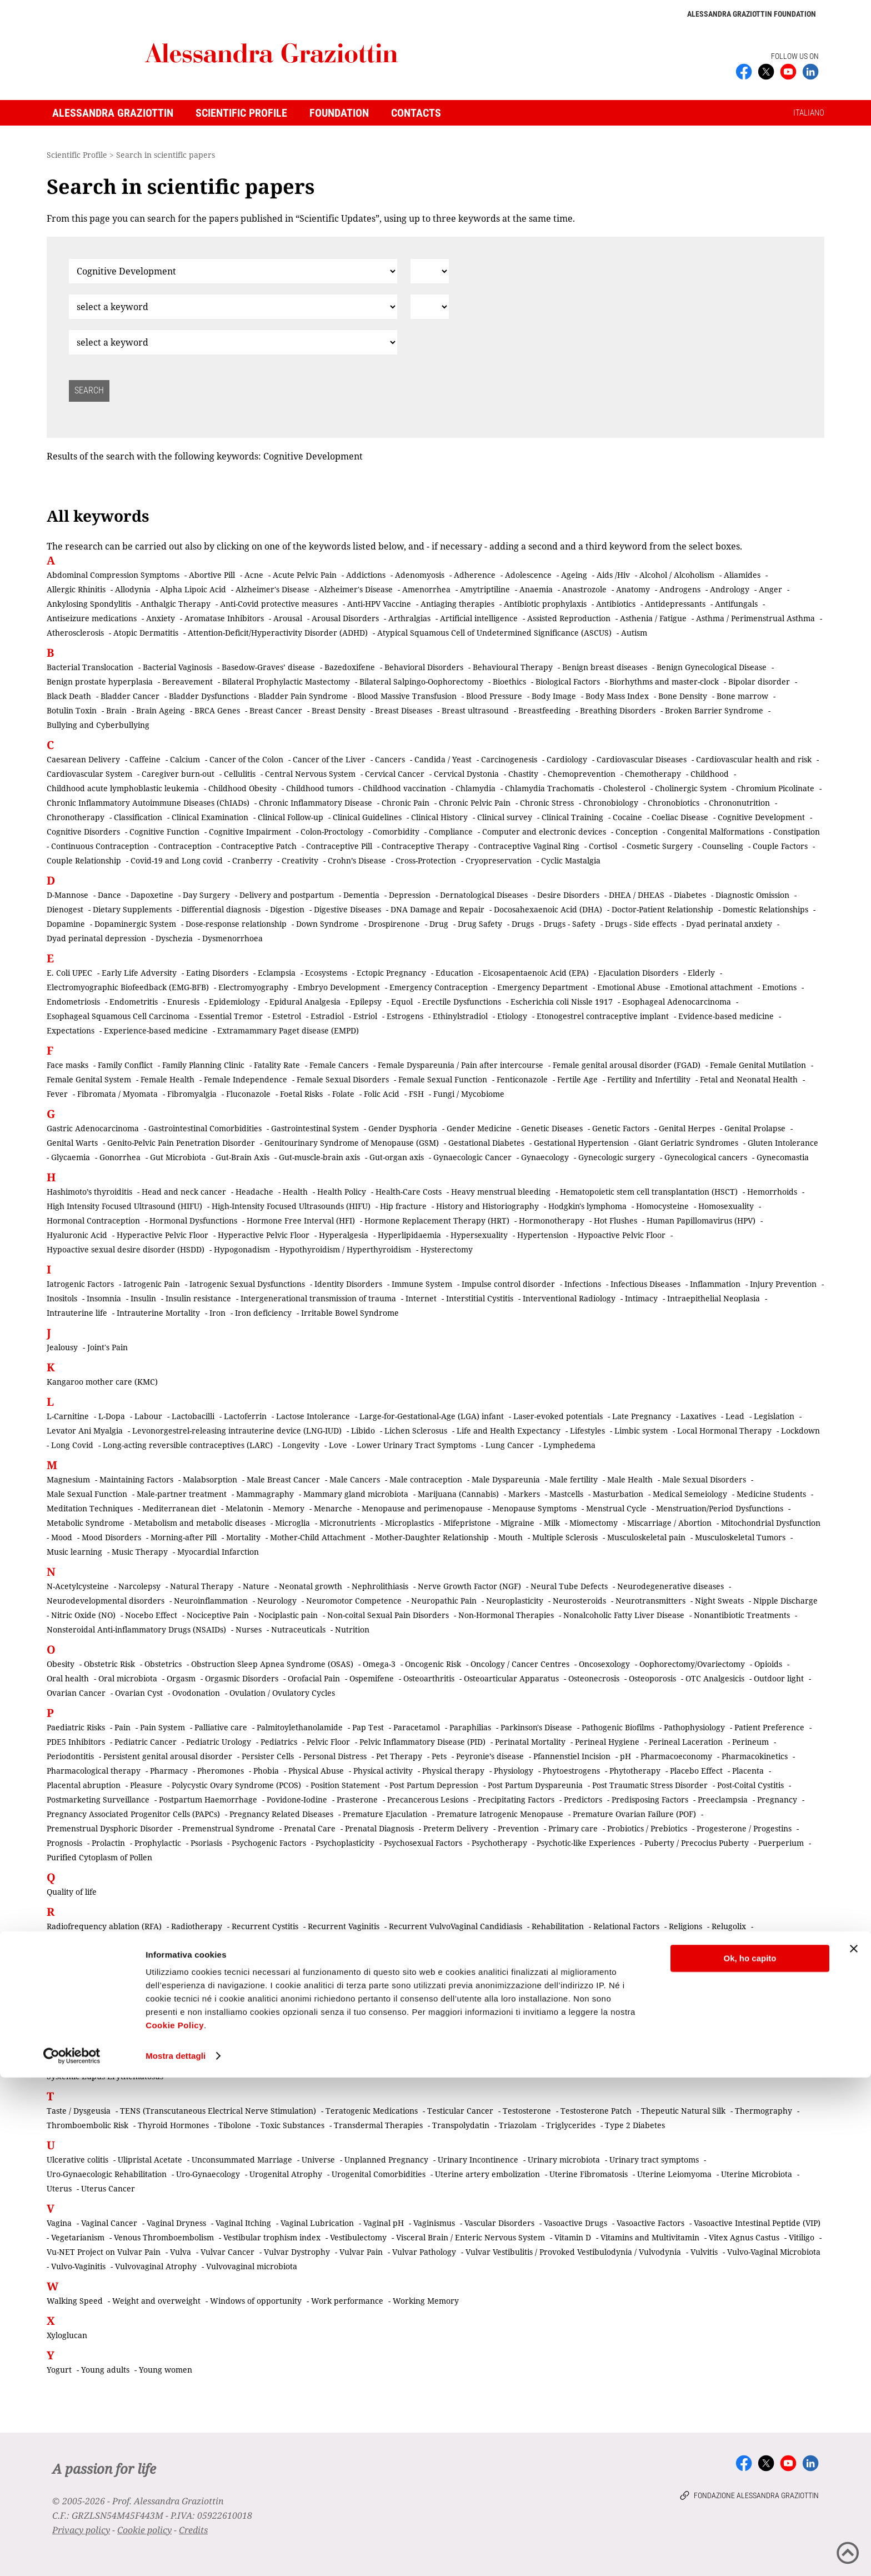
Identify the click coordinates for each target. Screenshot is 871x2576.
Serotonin (746, 1989)
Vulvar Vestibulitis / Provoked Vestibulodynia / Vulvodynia (573, 2251)
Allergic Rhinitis (76, 589)
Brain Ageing (160, 710)
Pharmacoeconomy (676, 1756)
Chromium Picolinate (775, 788)
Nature (256, 1586)
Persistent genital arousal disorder (167, 1756)
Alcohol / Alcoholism (676, 575)
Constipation (796, 831)
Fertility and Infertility (648, 1079)
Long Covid (72, 1445)
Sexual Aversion (512, 2004)
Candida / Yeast (443, 759)
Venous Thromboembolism (164, 2237)
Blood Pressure (494, 696)
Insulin (143, 1298)
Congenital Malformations (715, 831)
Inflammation (715, 1284)
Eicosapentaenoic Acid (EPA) (536, 972)
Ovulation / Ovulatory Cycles (282, 1693)
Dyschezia (174, 938)
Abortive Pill (212, 575)
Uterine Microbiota (756, 2174)
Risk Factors (193, 1955)
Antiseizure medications (92, 618)
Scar (327, 1989)
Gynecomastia (783, 1157)
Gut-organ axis (396, 1157)
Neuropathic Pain (444, 1600)
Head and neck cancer (184, 1191)
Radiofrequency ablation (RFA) (104, 1926)
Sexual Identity (150, 2018)
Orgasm (181, 1678)
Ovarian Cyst (139, 1693)
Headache (254, 1191)
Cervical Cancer (394, 773)
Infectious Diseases (645, 1284)
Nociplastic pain (288, 1615)
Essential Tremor (231, 1016)
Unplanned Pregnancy (386, 2159)
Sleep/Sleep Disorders (591, 2033)
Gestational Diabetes (486, 1142)
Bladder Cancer (130, 696)
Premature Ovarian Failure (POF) (634, 1814)
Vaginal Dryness (176, 2223)
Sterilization (478, 2061)
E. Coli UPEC (69, 972)
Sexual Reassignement (472, 2018)
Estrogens (405, 1016)
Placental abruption (84, 1785)
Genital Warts (72, 1142)
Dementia (361, 895)
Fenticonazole (522, 1079)
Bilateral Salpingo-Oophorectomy (421, 681)
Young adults (105, 2369)
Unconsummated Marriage (242, 2159)
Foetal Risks (301, 1094)
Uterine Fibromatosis (588, 2174)
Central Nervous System (310, 773)
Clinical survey (504, 817)
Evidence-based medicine (726, 1016)
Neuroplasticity (514, 1600)
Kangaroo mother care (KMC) (102, 1381)
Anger (770, 589)
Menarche (333, 1508)
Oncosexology (604, 1664)
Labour (148, 1416)
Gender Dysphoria (402, 1128)
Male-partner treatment (182, 1494)
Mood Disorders (111, 1537)
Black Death (69, 696)
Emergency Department (542, 987)
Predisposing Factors (650, 1799)
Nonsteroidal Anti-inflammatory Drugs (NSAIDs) (136, 1629)
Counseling (722, 846)
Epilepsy (366, 1001)
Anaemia (536, 589)
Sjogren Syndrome (359, 2033)
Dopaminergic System (135, 923)
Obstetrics (163, 1664)
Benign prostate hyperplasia (100, 681)
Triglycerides (570, 2125)
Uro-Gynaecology (208, 2174)
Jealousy (62, 1347)
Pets (439, 1756)
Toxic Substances (292, 2125)
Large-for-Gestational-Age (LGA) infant (431, 1416)
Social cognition (686, 2047)
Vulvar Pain (361, 2251)
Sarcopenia (236, 1989)
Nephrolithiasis (380, 1586)
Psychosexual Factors (423, 1843)
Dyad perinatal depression (96, 938)
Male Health (630, 1479)
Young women (165, 2369)
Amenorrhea (426, 589)
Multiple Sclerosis (565, 1537)
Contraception (185, 846)
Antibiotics (615, 603)
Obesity (60, 1664)
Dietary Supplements (132, 909)
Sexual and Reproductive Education (330, 2004)
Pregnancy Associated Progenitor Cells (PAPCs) (133, 1814)
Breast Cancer (275, 710)
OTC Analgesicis (714, 1678)
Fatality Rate (277, 1065)
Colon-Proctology (332, 831)
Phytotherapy (634, 1770)
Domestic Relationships (765, 909)
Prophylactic (157, 1843)
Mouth (510, 1537)
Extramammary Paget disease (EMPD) (288, 1030)
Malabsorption (210, 1479)
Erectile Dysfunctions (461, 1001)
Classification (138, 817)
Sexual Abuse (166, 2004)
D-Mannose (67, 895)
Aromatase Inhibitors (224, 618)
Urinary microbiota (564, 2159)
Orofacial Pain (314, 1678)
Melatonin (244, 1508)
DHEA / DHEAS (636, 895)
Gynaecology (545, 1157)
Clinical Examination (210, 817)
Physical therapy (453, 1770)
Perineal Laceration (686, 1741)
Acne (253, 575)
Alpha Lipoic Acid (193, 589)
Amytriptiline (485, 589)
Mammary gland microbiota (355, 1494)
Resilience (292, 1940)
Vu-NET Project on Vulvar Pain (104, 2251)
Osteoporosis (652, 1678)
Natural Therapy (201, 1586)
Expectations (70, 1030)
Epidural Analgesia (305, 1001)
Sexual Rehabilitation (563, 2018)
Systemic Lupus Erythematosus (105, 2076)
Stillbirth (526, 2061)
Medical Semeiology (690, 1494)
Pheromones (220, 1770)
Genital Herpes (687, 1128)
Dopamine (66, 923)
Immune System (422, 1284)
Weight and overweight (156, 2300)
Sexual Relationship (649, 2018)
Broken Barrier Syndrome (714, 710)
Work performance (347, 2300)
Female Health (167, 1079)
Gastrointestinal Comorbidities (205, 1128)
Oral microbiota (127, 1678)
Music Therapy (140, 1551)
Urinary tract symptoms (654, 2159)
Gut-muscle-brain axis (319, 1157)
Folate (343, 1094)
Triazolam (518, 2125)
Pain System (162, 1727)
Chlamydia (475, 788)
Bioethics (509, 681)
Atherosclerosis (75, 632)
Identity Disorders (348, 1284)
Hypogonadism (242, 1249)
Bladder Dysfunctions (209, 696)
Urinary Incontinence (478, 2159)
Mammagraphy (265, 1494)
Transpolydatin (460, 2125)
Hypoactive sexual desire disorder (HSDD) (125, 1249)
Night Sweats (719, 1600)
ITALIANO (808, 113)
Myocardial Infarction (218, 1551)
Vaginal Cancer (109, 2223)
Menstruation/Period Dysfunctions (719, 1508)
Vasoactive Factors (650, 2223)
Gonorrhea (120, 1157)
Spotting (260, 2061)
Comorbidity (396, 831)
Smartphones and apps (367, 2047)
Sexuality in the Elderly (270, 2033)
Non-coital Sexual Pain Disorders (388, 1615)
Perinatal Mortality (530, 1741)
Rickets (149, 1955)
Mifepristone (467, 1522)
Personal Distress (335, 1756)
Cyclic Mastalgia (570, 860)
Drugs (523, 923)
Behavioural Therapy (513, 667)
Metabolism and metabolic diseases (200, 1522)
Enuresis (183, 1001)
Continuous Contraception (100, 846)
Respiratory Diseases (359, 1940)
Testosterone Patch (596, 2110)
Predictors (583, 1799)
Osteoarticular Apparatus (511, 1678)
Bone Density (682, 696)
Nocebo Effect (151, 1615)
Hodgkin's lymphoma (587, 1206)
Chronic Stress (547, 802)
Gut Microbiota (178, 1157)
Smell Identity (515, 2047)
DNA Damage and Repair (437, 909)
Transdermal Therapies (378, 2125)
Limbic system (641, 1430)
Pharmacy (169, 1770)
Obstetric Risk (109, 1664)
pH (625, 1756)
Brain (116, 710)
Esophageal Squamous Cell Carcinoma (118, 1016)
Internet (421, 1298)
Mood (61, 1537)
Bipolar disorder (759, 681)
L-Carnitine (68, 1416)
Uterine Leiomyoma (674, 2174)
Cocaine (627, 817)
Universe (318, 2159)
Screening (454, 1989)
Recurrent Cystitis (265, 1926)
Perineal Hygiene (607, 1741)
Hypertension (542, 1235)
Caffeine (145, 759)
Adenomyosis (419, 575)
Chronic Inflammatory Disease (315, 802)
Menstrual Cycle (616, 1508)
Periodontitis (70, 1756)
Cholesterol (624, 788)
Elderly (701, 972)
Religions (685, 1926)
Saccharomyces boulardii (94, 1989)
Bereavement (187, 681)
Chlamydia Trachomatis (549, 788)
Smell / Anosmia (449, 2047)
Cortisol (603, 846)
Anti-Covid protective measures (279, 603)
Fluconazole (248, 1094)
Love (338, 1445)
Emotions (779, 987)
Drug (438, 923)
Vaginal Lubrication (317, 2223)
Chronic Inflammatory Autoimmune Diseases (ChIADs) (148, 802)
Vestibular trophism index (272, 2237)
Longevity (300, 1445)
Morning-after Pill (184, 1537)
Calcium (185, 759)
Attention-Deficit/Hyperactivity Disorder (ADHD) (278, 632)
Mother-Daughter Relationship (432, 1537)
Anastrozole (584, 589)
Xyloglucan (67, 2335)
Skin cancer (451, 2033)
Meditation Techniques (90, 1508)
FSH (416, 1094)
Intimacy (641, 1298)
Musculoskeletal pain (646, 1537)
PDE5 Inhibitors (76, 1741)
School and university (385, 1989)
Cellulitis (240, 773)
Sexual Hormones (80, 2018)
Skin (411, 2033)
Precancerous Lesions (427, 1799)
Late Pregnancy (641, 1416)
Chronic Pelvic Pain (474, 802)
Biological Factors (567, 681)
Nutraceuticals (298, 1629)
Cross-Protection (426, 860)
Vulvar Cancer (227, 2251)
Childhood (709, 773)
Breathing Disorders (617, 710)
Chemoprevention (581, 773)
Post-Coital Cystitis (750, 1785)
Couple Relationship (84, 860)
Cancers (390, 759)
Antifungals (736, 603)
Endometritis (133, 1001)
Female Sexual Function (442, 1079)
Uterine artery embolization (487, 2174)
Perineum (750, 1741)
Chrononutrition (739, 802)
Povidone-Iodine (297, 1799)
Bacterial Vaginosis (177, 667)
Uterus (59, 2188)
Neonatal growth (310, 1586)
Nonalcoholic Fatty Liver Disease (623, 1615)
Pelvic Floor (328, 1741)
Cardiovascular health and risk (754, 759)
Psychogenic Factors (269, 1843)
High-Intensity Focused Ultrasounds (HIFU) (291, 1206)
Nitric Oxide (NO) (83, 1615)
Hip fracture (403, 1206)
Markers (524, 1494)
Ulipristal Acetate (150, 2159)
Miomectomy (593, 1522)
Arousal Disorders (345, 618)
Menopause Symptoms (534, 1508)
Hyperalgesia (343, 1235)
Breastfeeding (544, 710)
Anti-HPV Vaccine (379, 603)
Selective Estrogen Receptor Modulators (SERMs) (574, 1989)
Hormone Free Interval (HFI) (301, 1220)
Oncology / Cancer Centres (519, 1664)
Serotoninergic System (89, 2004)
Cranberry (252, 860)
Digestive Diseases (347, 909)
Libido (363, 1430)
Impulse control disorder (508, 1284)
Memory (288, 1508)
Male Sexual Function (87, 1494)
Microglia (292, 1522)
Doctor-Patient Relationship (662, 909)
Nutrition (352, 1629)
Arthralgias (409, 618)
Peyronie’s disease (490, 1756)
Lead (734, 1416)
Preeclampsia (723, 1799)
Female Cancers (338, 1065)
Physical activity (383, 1770)
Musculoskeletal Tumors (740, 1537)
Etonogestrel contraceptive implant (603, 1016)
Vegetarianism (77, 2237)
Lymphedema (569, 1445)
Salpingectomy (178, 1989)
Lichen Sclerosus (415, 1430)
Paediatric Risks (76, 1727)
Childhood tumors (319, 788)
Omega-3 (379, 1664)
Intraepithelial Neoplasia (713, 1298)
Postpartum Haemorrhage (208, 1799)
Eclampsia (277, 972)
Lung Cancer (509, 1445)
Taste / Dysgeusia (79, 2110)
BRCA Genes (217, 710)
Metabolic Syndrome (85, 1522)
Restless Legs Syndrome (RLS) (463, 1940)
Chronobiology (610, 802)
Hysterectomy (447, 1249)
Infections (582, 1284)
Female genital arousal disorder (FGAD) (626, 1065)
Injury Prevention (783, 1284)
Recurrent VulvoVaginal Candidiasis (455, 1926)
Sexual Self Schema (731, 2018)
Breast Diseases (403, 710)
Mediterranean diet (179, 1508)
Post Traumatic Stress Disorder (650, 1785)
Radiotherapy (196, 1926)
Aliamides (742, 575)
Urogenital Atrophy (285, 2174)
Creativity (300, 860)
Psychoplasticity (345, 1843)
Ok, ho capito (749, 2457)
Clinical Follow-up (290, 817)
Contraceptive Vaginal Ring (528, 846)
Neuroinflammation (211, 1600)
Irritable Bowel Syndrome (350, 1312)
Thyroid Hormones (173, 2125)
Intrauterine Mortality (158, 1312)
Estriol (365, 1016)
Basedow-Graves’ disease (268, 667)
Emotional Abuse (628, 987)
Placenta (748, 1770)
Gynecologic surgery (616, 1157)
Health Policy (341, 1191)
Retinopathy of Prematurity (613, 1940)
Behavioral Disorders (423, 667)
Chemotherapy (653, 773)
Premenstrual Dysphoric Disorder (110, 1828)
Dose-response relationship (236, 923)
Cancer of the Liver (329, 759)
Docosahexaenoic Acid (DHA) (548, 909)
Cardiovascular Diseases (642, 759)
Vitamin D (572, 2237)
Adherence (474, 575)
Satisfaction (288, 1989)
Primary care (573, 1828)
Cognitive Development (761, 817)
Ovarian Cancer (76, 1693)
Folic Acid (381, 1094)
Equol (402, 1001)
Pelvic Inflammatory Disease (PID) (422, 1741)
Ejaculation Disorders (638, 972)
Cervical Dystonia (466, 773)
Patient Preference (769, 1727)
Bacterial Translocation (90, 667)
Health (295, 1191)
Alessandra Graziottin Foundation (751, 13)
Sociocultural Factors (85, 2061)
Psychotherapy (499, 1843)
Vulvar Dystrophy (297, 2251)
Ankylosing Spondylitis (89, 603)
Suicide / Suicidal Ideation (635, 2061)
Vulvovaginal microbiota (251, 2266)
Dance (109, 895)
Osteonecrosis (593, 1678)
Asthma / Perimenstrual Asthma (755, 618)
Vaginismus (434, 2223)
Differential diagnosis (221, 909)
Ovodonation (196, 1693)
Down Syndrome (327, 923)
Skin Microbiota (511, 2033)
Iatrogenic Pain (151, 1284)
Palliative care (220, 1727)
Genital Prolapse (754, 1128)
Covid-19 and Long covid (177, 860)
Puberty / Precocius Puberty (696, 1843)
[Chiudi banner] (854, 2447)
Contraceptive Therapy (425, 846)
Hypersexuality (479, 1235)
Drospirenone (394, 923)
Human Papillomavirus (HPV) (701, 1220)
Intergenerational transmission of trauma (318, 1298)
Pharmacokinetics (755, 1756)
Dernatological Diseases (484, 895)
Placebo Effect (696, 1770)
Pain (122, 1727)
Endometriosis (73, 1001)
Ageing (574, 575)
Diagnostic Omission (752, 895)
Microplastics (409, 1522)
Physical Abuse (316, 1770)
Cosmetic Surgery (660, 846)
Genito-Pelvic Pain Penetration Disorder (181, 1142)
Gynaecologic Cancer (472, 1157)
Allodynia (133, 589)
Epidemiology (234, 1001)
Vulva (180, 2251)
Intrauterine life (77, 1312)
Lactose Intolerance (313, 1416)
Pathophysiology (694, 1727)
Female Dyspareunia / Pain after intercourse (460, 1065)
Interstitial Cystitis (479, 1298)
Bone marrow (742, 696)
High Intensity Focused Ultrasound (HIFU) (124, 1206)
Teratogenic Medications (372, 2110)
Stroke (565, 2061)
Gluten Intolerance (783, 1142)
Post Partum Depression (433, 1785)
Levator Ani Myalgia (85, 1430)
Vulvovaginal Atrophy (156, 2266)
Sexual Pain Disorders (381, 2018)
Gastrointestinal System (315, 1128)
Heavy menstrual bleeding (500, 1191)
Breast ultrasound (475, 710)
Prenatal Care (310, 1828)
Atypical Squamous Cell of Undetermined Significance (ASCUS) (494, 632)
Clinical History (439, 817)
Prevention (518, 1828)
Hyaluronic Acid (77, 1235)
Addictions (366, 575)
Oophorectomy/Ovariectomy (692, 1664)
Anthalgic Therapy (176, 603)
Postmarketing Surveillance (98, 1799)
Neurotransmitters (650, 1600)
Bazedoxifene (349, 667)
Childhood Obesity (242, 788)
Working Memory (426, 2300)
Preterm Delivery (455, 1828)
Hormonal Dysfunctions (193, 1220)
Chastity (523, 773)
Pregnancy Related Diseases (281, 1814)
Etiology (512, 1016)
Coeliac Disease (680, 817)
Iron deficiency (263, 1312)
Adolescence (528, 575)
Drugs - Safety (569, 923)
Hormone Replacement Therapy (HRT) (436, 1220)
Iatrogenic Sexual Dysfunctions (247, 1284)
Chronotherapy (75, 817)
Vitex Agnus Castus (744, 2237)
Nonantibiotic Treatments (742, 1615)
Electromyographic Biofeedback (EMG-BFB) (128, 987)
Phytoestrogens (571, 1770)
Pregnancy (777, 1799)
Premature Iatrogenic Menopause (500, 1814)
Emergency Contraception (438, 987)
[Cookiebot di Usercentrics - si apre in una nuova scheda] (72, 2554)
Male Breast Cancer (283, 1479)
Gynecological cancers (705, 1157)
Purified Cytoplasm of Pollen (99, 1857)
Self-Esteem (696, 1989)
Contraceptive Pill (339, 846)
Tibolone (234, 2125)
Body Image (554, 696)
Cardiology (567, 759)
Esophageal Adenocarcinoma (676, 1001)
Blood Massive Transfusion (407, 696)
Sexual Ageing (227, 2004)
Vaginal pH (383, 2223)
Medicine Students (771, 1494)
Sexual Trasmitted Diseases (166, 2033)
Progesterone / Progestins (744, 1828)
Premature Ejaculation (385, 1814)
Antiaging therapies (457, 603)
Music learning (74, 1551)
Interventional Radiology (569, 1298)
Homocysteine (662, 1206)
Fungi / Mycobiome (468, 1094)
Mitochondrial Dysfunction (770, 1522)
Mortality (243, 1537)
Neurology (277, 1600)
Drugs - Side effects (641, 923)
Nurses (249, 1629)
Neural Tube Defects (569, 1586)
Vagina (59, 2223)
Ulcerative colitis (77, 2159)
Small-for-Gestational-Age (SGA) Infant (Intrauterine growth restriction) (180, 2047)
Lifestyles (587, 1430)
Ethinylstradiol (460, 1016)
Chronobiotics (673, 802)
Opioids (768, 1664)
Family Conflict (125, 1065)
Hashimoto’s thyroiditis (89, 1191)
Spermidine (213, 2061)
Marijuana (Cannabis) (458, 1494)
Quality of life (72, 1891)
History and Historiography (487, 1206)
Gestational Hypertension (581, 1142)
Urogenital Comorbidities (379, 2174)
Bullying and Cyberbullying (98, 725)
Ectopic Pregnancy (391, 972)
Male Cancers (354, 1479)
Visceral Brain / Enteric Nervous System (470, 2237)
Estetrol (286, 1016)
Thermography (763, 2110)
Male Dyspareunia (506, 1479)
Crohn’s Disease (357, 860)
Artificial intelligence (479, 618)
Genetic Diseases (552, 1128)
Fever (57, 1094)
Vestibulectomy (358, 2237)
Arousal (287, 618)
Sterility (432, 2061)
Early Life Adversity (139, 972)
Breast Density (339, 710)
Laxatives (698, 1416)
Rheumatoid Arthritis (86, 1955)
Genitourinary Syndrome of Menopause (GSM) (351, 1142)
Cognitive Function (164, 831)
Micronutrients (347, 1522)
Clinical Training (572, 817)
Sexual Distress (718, 2004)
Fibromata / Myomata (117, 1094)
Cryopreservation (498, 860)
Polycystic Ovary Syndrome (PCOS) (236, 1785)
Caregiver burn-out (178, 773)
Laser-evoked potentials (558, 1416)
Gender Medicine (479, 1128)
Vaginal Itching (243, 2223)
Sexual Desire (655, 2004)
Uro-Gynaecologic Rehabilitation (107, 2174)
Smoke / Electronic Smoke (598, 2047)
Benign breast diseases (604, 667)
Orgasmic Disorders (241, 1678)
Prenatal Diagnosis (379, 1828)
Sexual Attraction (439, 2004)
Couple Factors (780, 846)
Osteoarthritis (428, 1678)
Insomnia (104, 1298)
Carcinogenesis (509, 759)
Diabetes (690, 895)
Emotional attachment (711, 987)
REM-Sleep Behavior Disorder (102, 1940)
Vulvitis (704, 2251)
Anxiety (160, 618)
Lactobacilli (193, 1416)
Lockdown (800, 1430)
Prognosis (64, 1843)
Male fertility (573, 1479)
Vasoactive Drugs (575, 2223)
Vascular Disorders (499, 2223)
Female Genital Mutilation (758, 1065)
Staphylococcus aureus (365, 2061)
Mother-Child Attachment (318, 1537)
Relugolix (729, 1926)
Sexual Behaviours (585, 2004)
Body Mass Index (617, 696)
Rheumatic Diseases (710, 1940)
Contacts (416, 112)
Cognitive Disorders (83, 831)
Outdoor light (779, 1678)
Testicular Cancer (460, 2110)
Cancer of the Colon (246, 759)
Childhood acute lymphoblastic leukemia (123, 788)
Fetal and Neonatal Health (749, 1079)
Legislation (774, 1416)
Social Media (748, 2047)
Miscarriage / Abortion (669, 1522)
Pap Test (368, 1727)
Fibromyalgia (192, 1094)
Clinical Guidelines (367, 817)
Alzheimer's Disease (272, 589)
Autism (634, 632)
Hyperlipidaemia (409, 1235)
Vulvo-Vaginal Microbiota (773, 2251)
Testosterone (527, 2110)
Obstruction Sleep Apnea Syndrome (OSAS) (272, 1664)
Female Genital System (89, 1079)
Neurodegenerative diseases (670, 1586)
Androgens (679, 589)
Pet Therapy (399, 1756)
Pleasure (146, 1785)
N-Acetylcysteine (78, 1586)
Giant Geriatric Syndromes (688, 1142)
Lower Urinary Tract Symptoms (416, 1445)
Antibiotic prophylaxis (545, 603)
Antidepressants (675, 603)
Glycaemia (70, 1157)
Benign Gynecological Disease (712, 667)
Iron (217, 1312)
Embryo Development (339, 987)
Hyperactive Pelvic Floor (162, 1235)
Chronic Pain (405, 802)
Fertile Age (577, 1079)
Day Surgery (206, 895)
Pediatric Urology (218, 1741)
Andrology (729, 589)
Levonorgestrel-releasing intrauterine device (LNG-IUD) (237, 1430)
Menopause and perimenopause (422, 1508)
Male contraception (425, 1479)
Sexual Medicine (300, 2018)
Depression (410, 895)
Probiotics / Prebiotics (647, 1828)
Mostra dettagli (176, 2554)
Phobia (266, 1770)
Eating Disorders (217, 972)
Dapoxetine (152, 895)
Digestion (287, 909)
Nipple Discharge (785, 1600)
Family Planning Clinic (203, 1065)
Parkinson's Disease (536, 1727)
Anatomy (633, 589)
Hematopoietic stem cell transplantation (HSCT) (649, 1191)
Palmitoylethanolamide (300, 1727)
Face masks (67, 1065)
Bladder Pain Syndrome (303, 696)
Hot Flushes (615, 1220)
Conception (636, 831)
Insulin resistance (198, 1298)
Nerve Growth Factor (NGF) (469, 1586)
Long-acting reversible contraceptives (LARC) (188, 1445)
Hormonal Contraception (93, 1220)
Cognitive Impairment (250, 831)
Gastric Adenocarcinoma (93, 1128)
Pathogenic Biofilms (618, 1727)
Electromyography (253, 987)
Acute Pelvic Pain (305, 575)
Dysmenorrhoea (232, 938)
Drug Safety (480, 923)
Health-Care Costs (409, 1191)
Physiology (513, 1770)
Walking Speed (75, 2300)
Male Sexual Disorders (704, 1479)
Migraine (517, 1522)
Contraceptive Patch (259, 846)
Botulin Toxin (72, 710)
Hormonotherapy (551, 1220)
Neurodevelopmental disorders (105, 1600)
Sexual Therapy (76, 2033)
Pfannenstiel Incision (571, 1756)
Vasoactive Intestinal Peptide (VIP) (757, 2223)
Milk (552, 1522)
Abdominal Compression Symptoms (113, 575)
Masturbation (618, 1494)
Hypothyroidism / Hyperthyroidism (345, 1249)
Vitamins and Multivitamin (649, 2237)
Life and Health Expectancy (508, 1430)
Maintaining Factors (136, 1479)
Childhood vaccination (404, 788)
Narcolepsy (139, 1586)
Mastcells (566, 1494)
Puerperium (781, 1843)
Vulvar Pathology (424, 2251)
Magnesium (68, 1479)
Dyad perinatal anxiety (729, 923)
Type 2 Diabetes (635, 2125)
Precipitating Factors (516, 1799)
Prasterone (357, 1799)
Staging (299, 2061)
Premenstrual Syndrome (228, 1828)
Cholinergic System (691, 788)
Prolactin (108, 1843)
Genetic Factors (620, 1128)
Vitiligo (801, 2237)
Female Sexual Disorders (343, 1079)
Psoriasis (206, 1843)
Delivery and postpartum (286, 895)
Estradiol (327, 1016)
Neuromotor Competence (354, 1600)
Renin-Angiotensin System (215, 1940)
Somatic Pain (158, 2061)
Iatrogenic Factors (80, 1284)
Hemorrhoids (772, 1191)
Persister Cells (268, 1756)
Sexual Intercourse (223, 2018)
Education (454, 972)
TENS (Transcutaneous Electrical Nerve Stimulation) (218, 2110)
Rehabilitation (558, 1926)
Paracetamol (416, 1727)
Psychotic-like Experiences (586, 1843)
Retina (540, 1940)
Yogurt (59, 2369)
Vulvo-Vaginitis (78, 2266)
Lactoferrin (245, 1416)
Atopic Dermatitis (145, 632)
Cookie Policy (175, 2523)
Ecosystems (326, 972)
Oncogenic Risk (433, 1664)
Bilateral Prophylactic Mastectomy (286, 681)
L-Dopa (111, 1416)
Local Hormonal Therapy (724, 1430)
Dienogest (65, 909)
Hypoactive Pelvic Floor (621, 1235)
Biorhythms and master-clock (664, 681)
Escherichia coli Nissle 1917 (561, 1001)
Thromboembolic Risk (87, 2125)
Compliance (451, 831)
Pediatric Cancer (145, 1741)
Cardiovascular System (89, 773)
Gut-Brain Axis (242, 1157)
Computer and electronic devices (544, 831)
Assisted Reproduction (568, 618)
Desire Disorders (568, 895)
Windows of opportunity (256, 2300)
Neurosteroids (579, 1600)
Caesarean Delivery (83, 759)
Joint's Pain (107, 1347)
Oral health (68, 1678)
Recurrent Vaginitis (343, 1926)
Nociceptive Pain (218, 1615)
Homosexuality (726, 1206)
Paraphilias (470, 1727)
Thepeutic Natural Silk (683, 2110)
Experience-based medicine (156, 1030)
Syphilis (779, 2061)
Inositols (62, 1298)
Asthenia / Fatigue (653, 618)
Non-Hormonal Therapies (506, 1615)
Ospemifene (371, 1678)
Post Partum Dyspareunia (535, 1785)
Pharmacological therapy (94, 1770)
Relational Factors (626, 1926)
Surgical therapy (724, 2061)
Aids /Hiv (613, 575)
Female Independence (245, 1079)
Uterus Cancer (108, 2188)
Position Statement (345, 1785)
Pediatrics (279, 1741)
